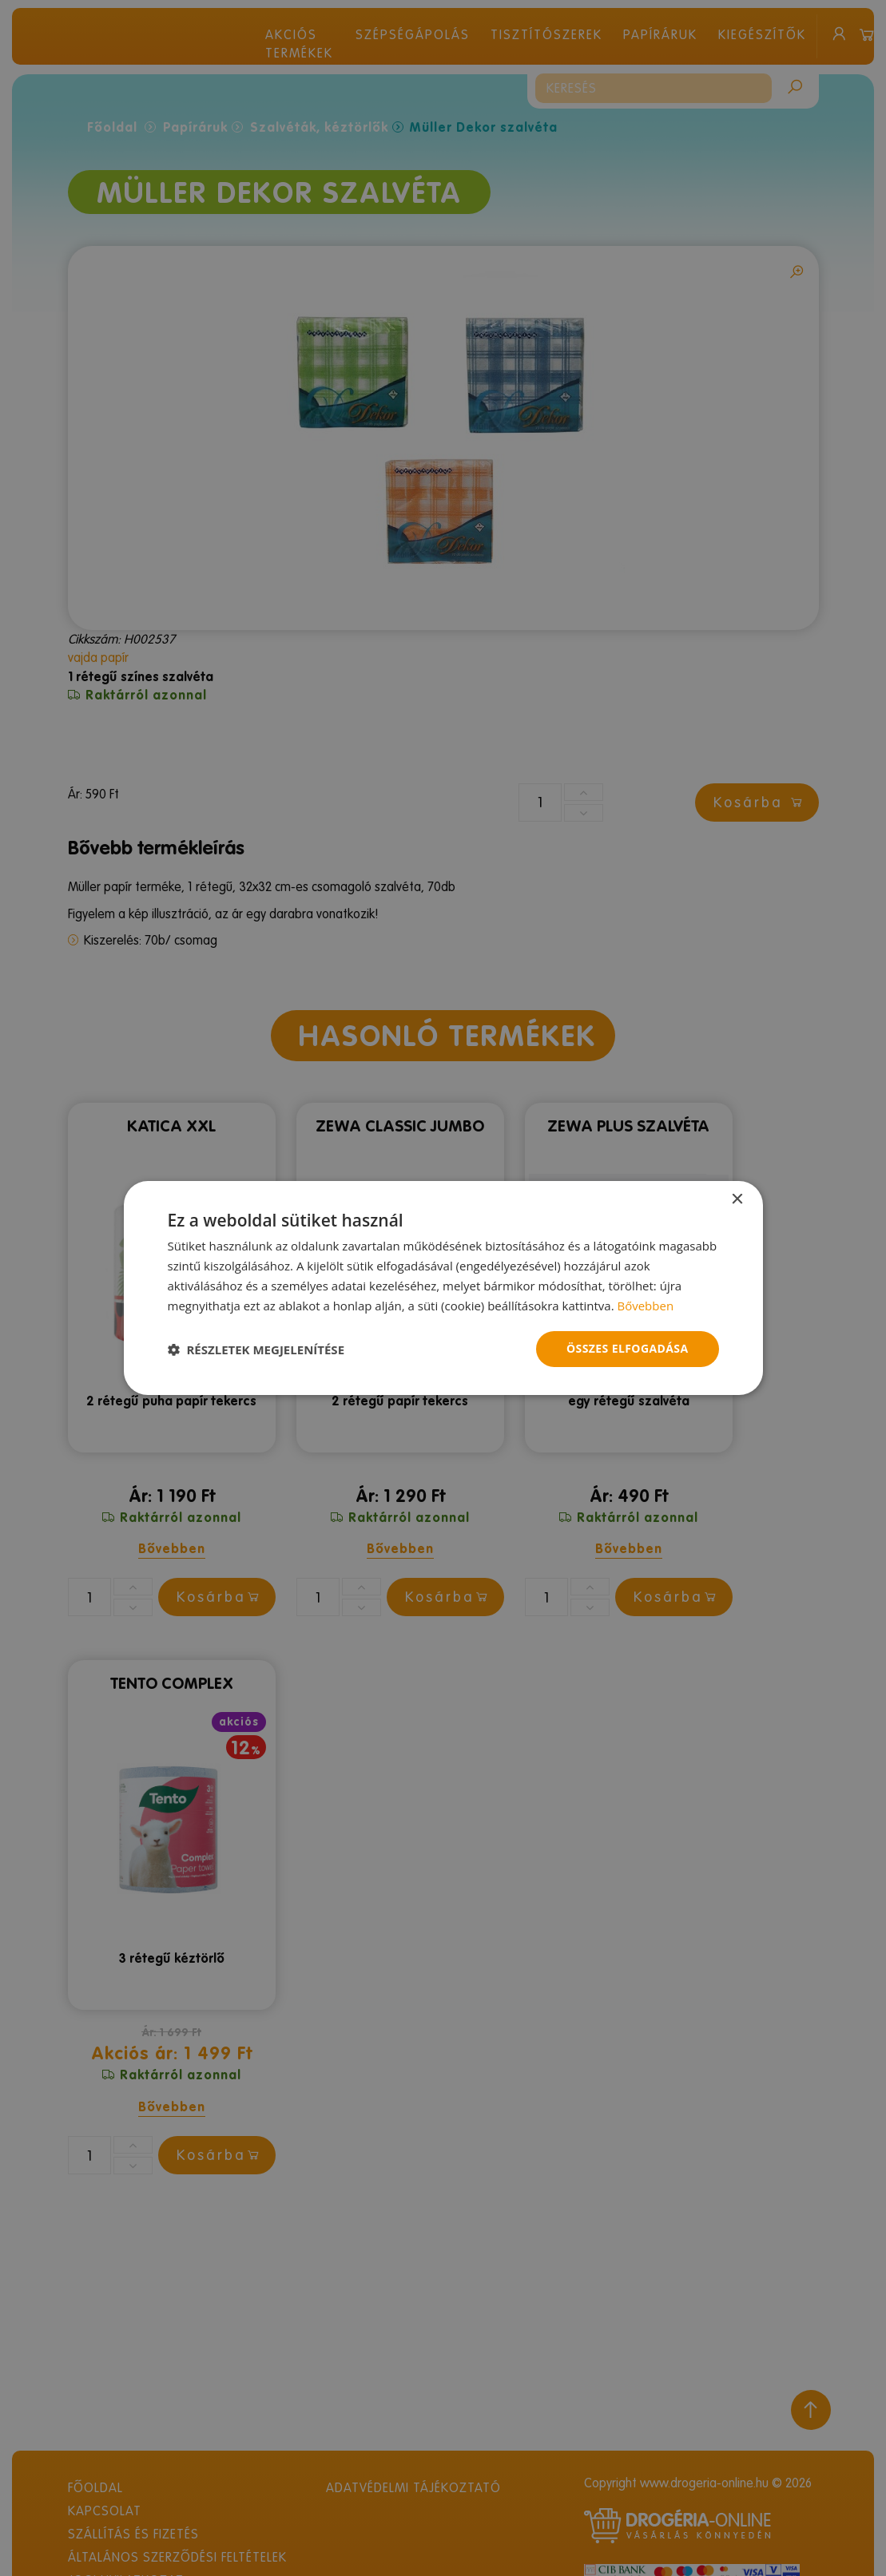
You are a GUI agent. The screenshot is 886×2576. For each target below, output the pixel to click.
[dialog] (443, 1288)
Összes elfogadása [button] (627, 1348)
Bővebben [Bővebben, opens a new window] (645, 1306)
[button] (256, 1349)
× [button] (737, 1200)
